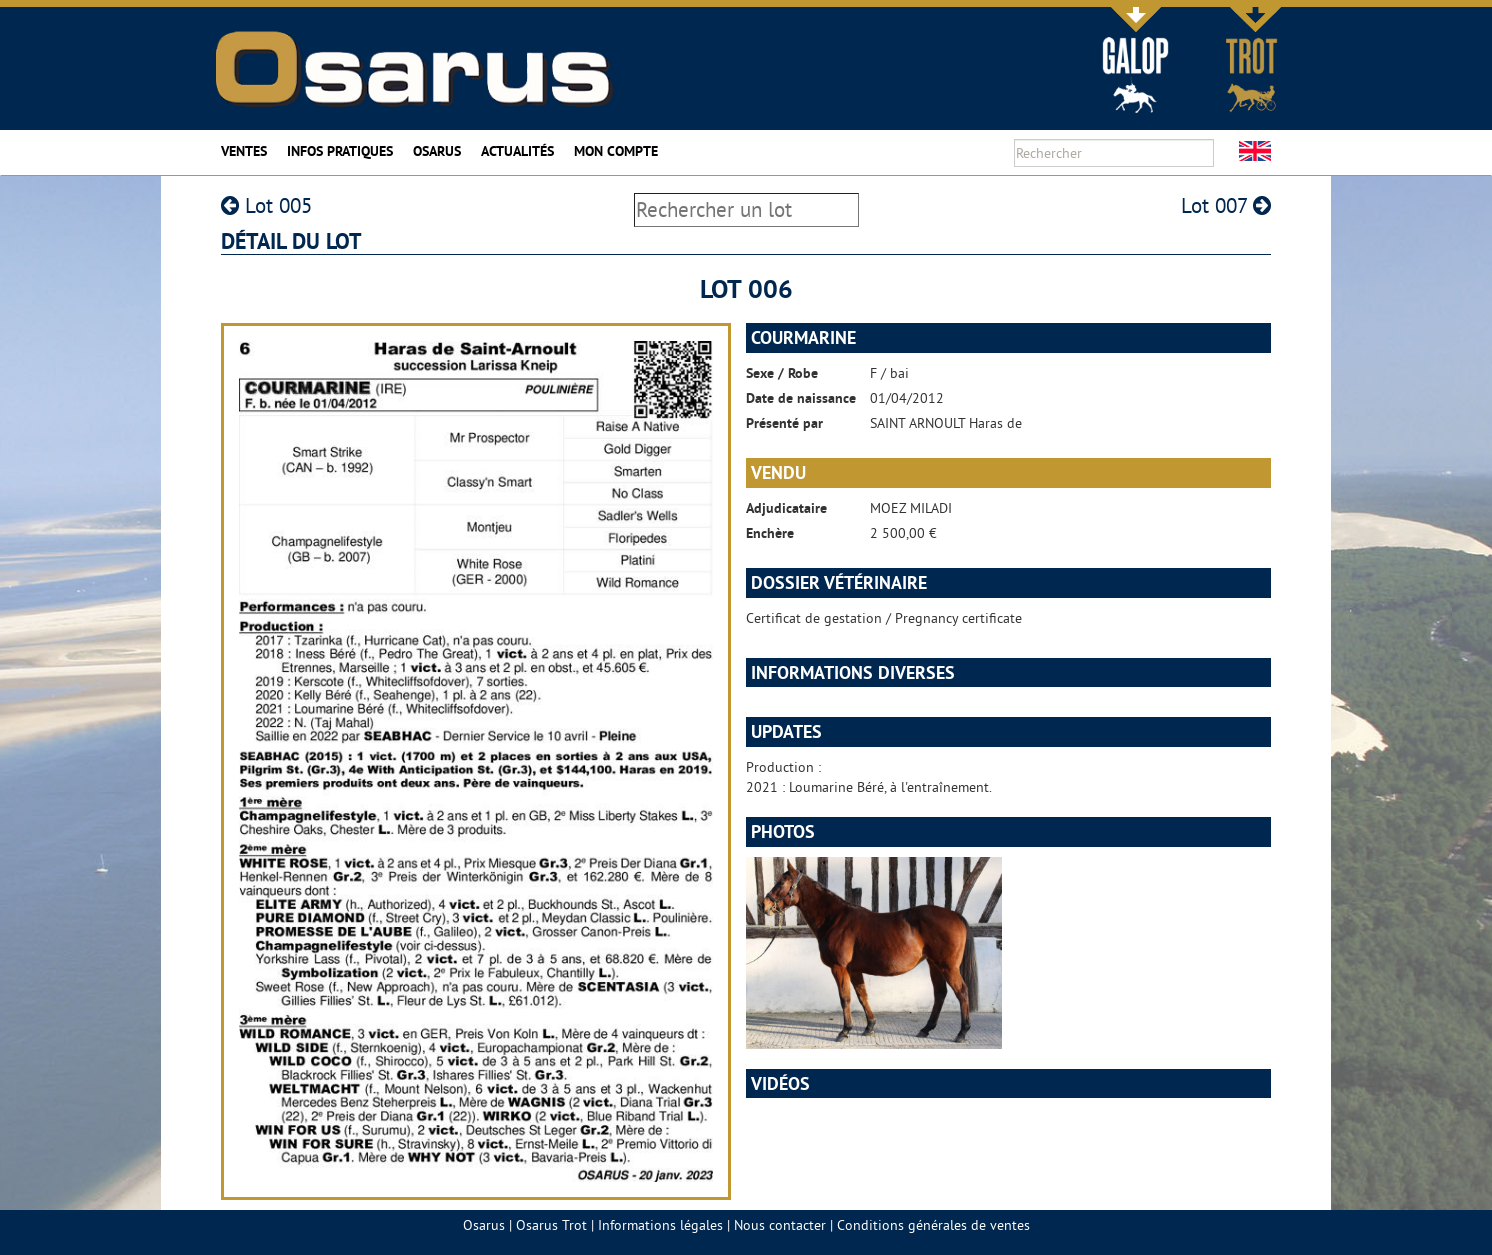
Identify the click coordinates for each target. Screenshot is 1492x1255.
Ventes (244, 151)
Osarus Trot (551, 1225)
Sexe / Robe (782, 373)
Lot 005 (266, 205)
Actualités (517, 151)
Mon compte (616, 151)
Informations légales (660, 1225)
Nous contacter (780, 1225)
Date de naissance (801, 398)
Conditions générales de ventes (933, 1225)
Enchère (770, 533)
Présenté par (784, 423)
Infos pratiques (340, 151)
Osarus (437, 151)
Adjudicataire (786, 508)
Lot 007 (1226, 205)
